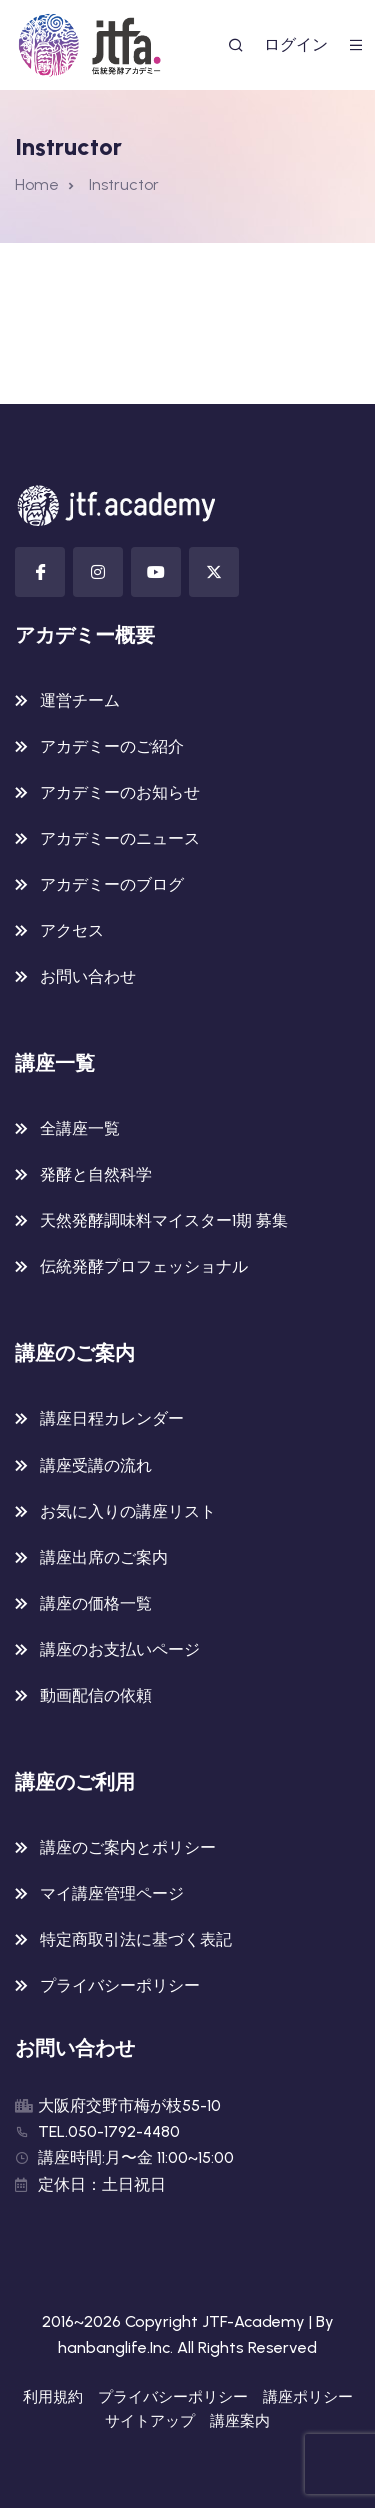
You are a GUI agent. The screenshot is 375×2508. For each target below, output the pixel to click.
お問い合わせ (88, 976)
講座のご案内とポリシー (128, 1847)
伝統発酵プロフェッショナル (144, 1266)
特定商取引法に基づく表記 (136, 1939)
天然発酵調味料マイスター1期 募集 (164, 1220)
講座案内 (240, 2421)
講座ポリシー (308, 2397)
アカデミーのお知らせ (120, 792)
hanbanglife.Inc (114, 2347)
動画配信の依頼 (96, 1695)
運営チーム (80, 700)
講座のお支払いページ (120, 1649)
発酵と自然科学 (96, 1174)
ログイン (296, 44)
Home (37, 184)
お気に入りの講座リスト (128, 1511)
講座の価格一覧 (96, 1603)
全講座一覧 (80, 1128)
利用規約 (53, 2397)
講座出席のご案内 (104, 1557)
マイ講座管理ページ (112, 1893)
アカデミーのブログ (112, 884)
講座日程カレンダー (112, 1418)
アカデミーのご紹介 (112, 746)
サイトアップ (150, 2421)
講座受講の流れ (96, 1465)
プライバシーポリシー (120, 1985)
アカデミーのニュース (120, 838)
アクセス (72, 930)
